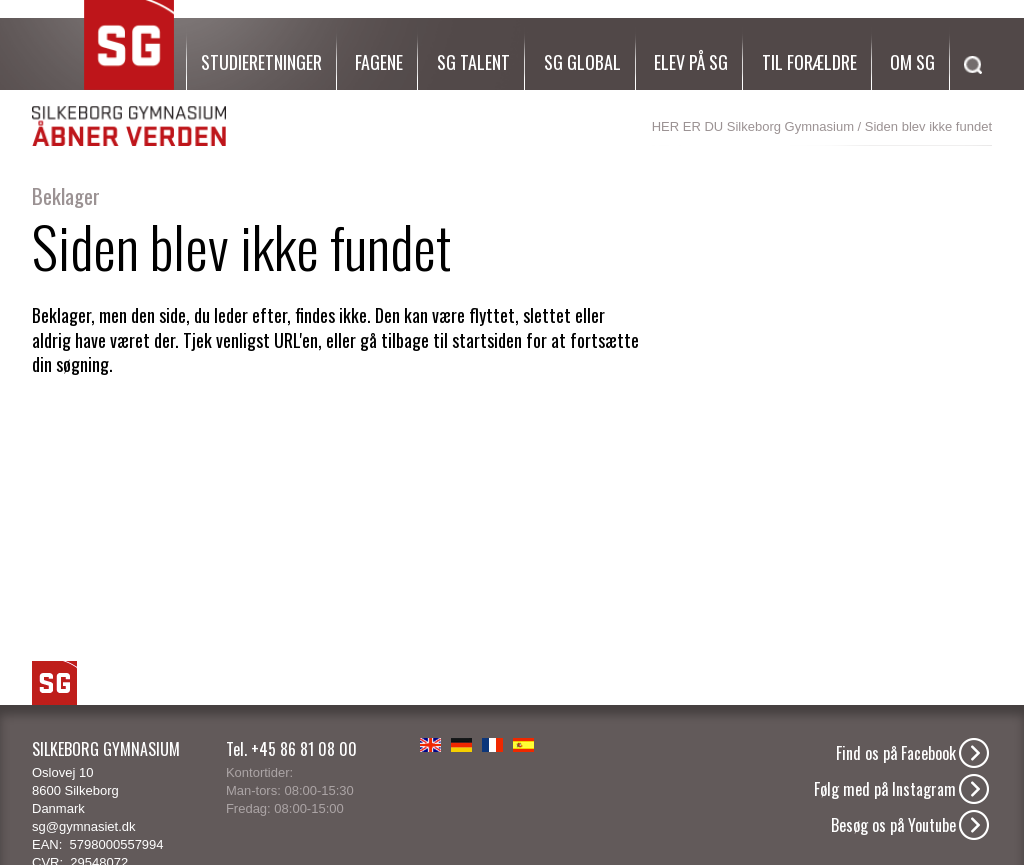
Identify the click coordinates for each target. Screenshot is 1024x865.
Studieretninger (261, 62)
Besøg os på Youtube (893, 825)
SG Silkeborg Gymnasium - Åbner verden (129, 73)
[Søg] (968, 89)
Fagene (379, 62)
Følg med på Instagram (885, 789)
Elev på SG (691, 62)
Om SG (912, 62)
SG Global (582, 62)
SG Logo (54, 683)
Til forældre (809, 62)
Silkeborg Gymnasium (790, 126)
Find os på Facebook (896, 753)
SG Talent (473, 62)
